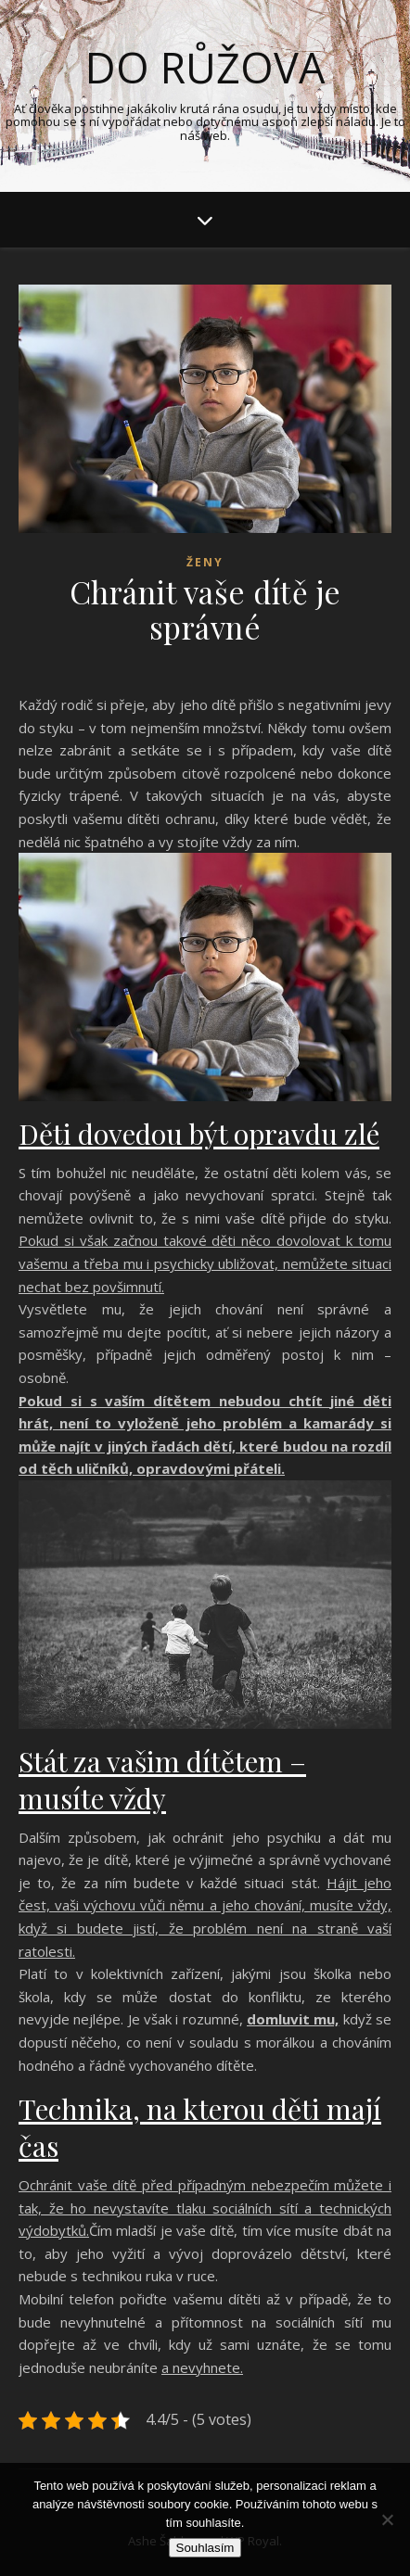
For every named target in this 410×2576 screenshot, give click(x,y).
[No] (387, 2519)
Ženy (205, 562)
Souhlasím (205, 2548)
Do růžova (205, 67)
